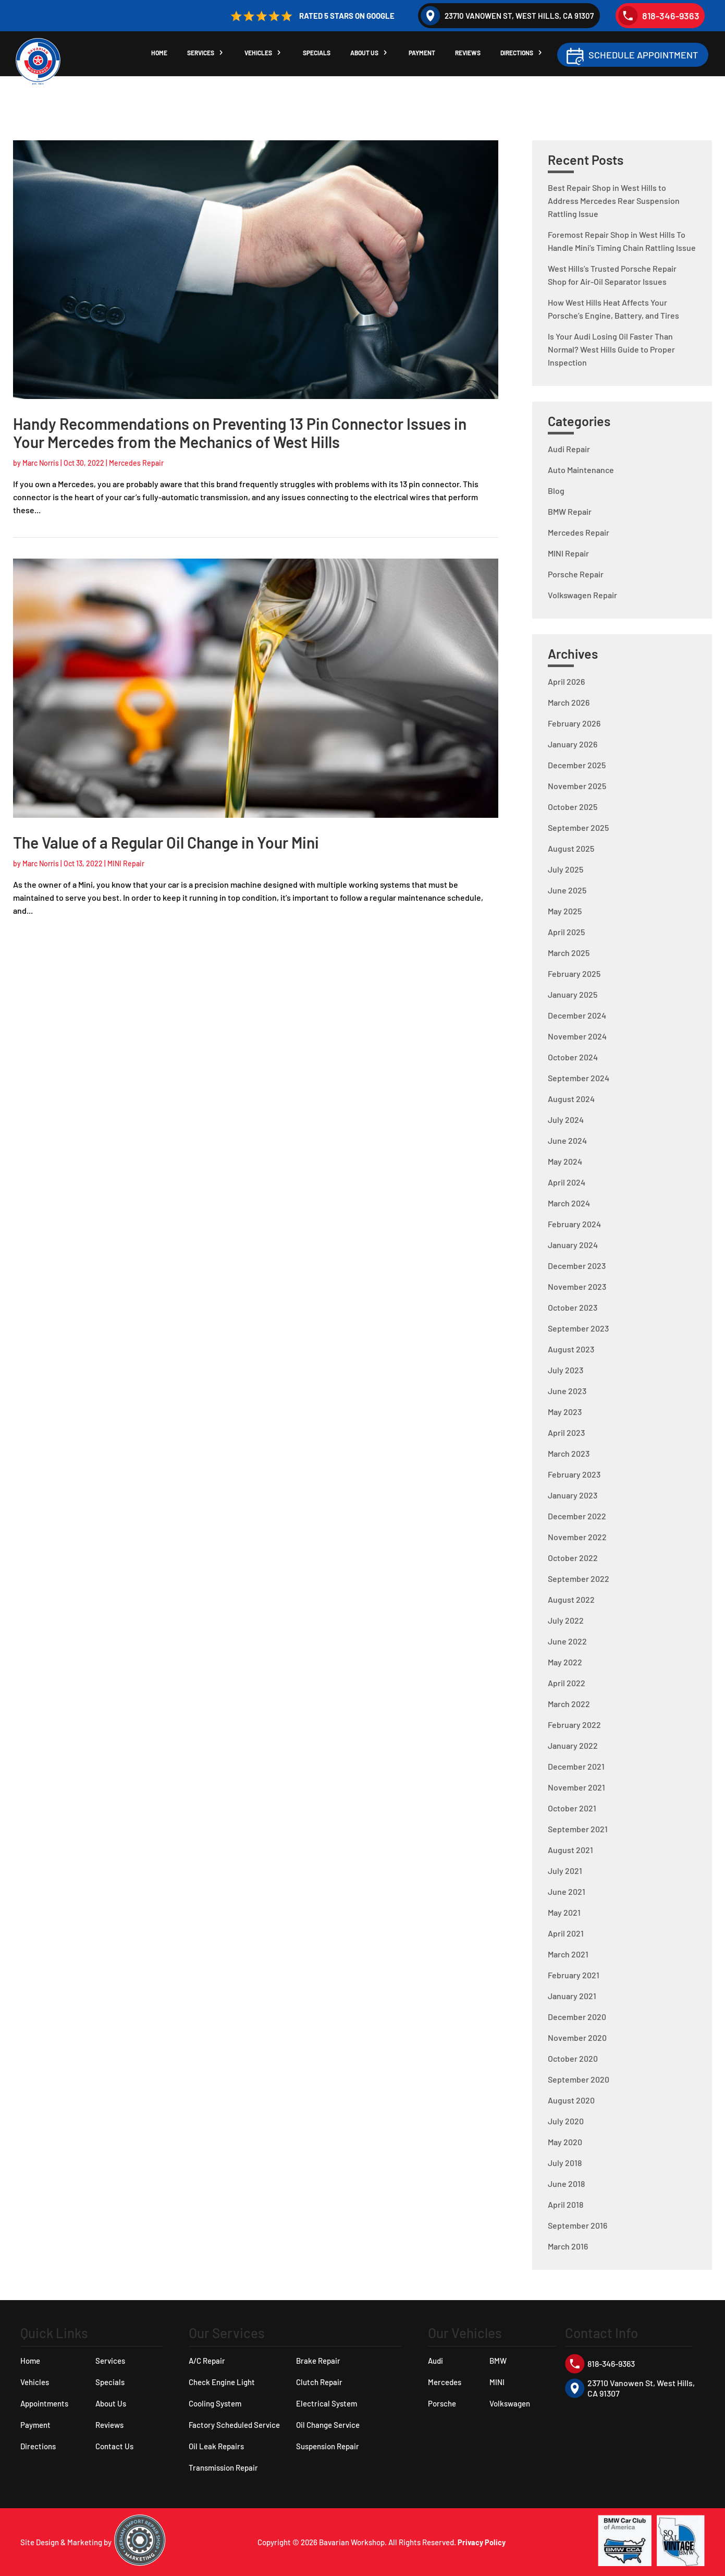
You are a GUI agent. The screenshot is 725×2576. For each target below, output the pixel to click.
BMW (498, 2360)
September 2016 (577, 2225)
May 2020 (565, 2142)
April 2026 (566, 681)
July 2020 (566, 2121)
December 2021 (576, 1766)
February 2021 (573, 1975)
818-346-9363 (658, 16)
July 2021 (565, 1871)
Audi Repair (569, 449)
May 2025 (565, 911)
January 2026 (572, 744)
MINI (497, 2382)
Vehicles (260, 54)
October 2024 (573, 1057)
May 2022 (565, 1662)
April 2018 (565, 2204)
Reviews (472, 54)
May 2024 (565, 1161)
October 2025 (572, 807)
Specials (319, 54)
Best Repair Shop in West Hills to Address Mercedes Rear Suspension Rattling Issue (614, 201)
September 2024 (578, 1078)
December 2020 (577, 2017)
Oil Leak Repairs (216, 2446)
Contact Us (114, 2446)
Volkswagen (509, 2403)
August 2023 (571, 1349)
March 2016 (568, 2246)
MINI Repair (125, 863)
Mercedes (444, 2382)
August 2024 (571, 1099)
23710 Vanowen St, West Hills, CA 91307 (507, 16)
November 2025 (577, 786)
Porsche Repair (576, 574)
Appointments (44, 2403)
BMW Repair (570, 511)
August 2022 (571, 1599)
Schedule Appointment (643, 56)
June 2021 (566, 1891)
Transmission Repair (223, 2467)
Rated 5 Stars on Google (311, 16)
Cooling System (215, 2403)
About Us (367, 54)
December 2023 (577, 1266)
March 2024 (569, 1203)
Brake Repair (318, 2360)
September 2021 (578, 1829)
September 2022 (578, 1578)
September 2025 (578, 827)
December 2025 (577, 765)
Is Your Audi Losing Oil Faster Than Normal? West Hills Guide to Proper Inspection (611, 349)
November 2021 (576, 1787)
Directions (522, 54)
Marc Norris (40, 462)
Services (201, 54)
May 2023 (565, 1412)
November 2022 (577, 1537)
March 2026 (568, 702)
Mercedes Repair (136, 462)
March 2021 (568, 1954)
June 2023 (567, 1391)
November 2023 (577, 1286)
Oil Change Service (328, 2424)
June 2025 (567, 890)
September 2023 (578, 1328)
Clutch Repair (319, 2382)
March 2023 (568, 1453)
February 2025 (574, 973)
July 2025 (565, 869)
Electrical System (326, 2403)
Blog (556, 490)
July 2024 (566, 1119)
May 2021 (564, 1912)
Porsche (442, 2403)
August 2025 (571, 848)
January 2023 (572, 1495)
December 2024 (577, 1015)
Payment (425, 54)
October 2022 (573, 1558)
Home (159, 54)
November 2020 (577, 2037)
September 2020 (578, 2079)
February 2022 (574, 1725)
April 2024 (566, 1182)
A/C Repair (207, 2360)
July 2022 (566, 1620)
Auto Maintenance (581, 470)
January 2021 (572, 1996)
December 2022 (577, 1516)
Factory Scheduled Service (234, 2424)
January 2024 (573, 1245)
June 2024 (567, 1140)
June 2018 (566, 2183)
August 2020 (571, 2100)
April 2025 (566, 932)
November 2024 (577, 1036)
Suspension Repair (327, 2446)
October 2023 (572, 1307)
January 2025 (572, 994)
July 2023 (565, 1370)
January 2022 (573, 1745)
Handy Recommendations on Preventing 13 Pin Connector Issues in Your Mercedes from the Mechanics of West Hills (239, 432)
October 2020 (573, 2058)
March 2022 (569, 1704)
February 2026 (574, 723)
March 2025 (568, 953)
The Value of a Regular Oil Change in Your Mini (166, 842)
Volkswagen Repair (582, 595)
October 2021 (572, 1808)
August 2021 (570, 1850)
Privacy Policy (482, 2542)
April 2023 (566, 1432)
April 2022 (566, 1683)
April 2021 (566, 1933)
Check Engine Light (222, 2382)
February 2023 (574, 1474)
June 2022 (567, 1641)
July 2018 (565, 2163)
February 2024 (574, 1224)
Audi (435, 2360)
